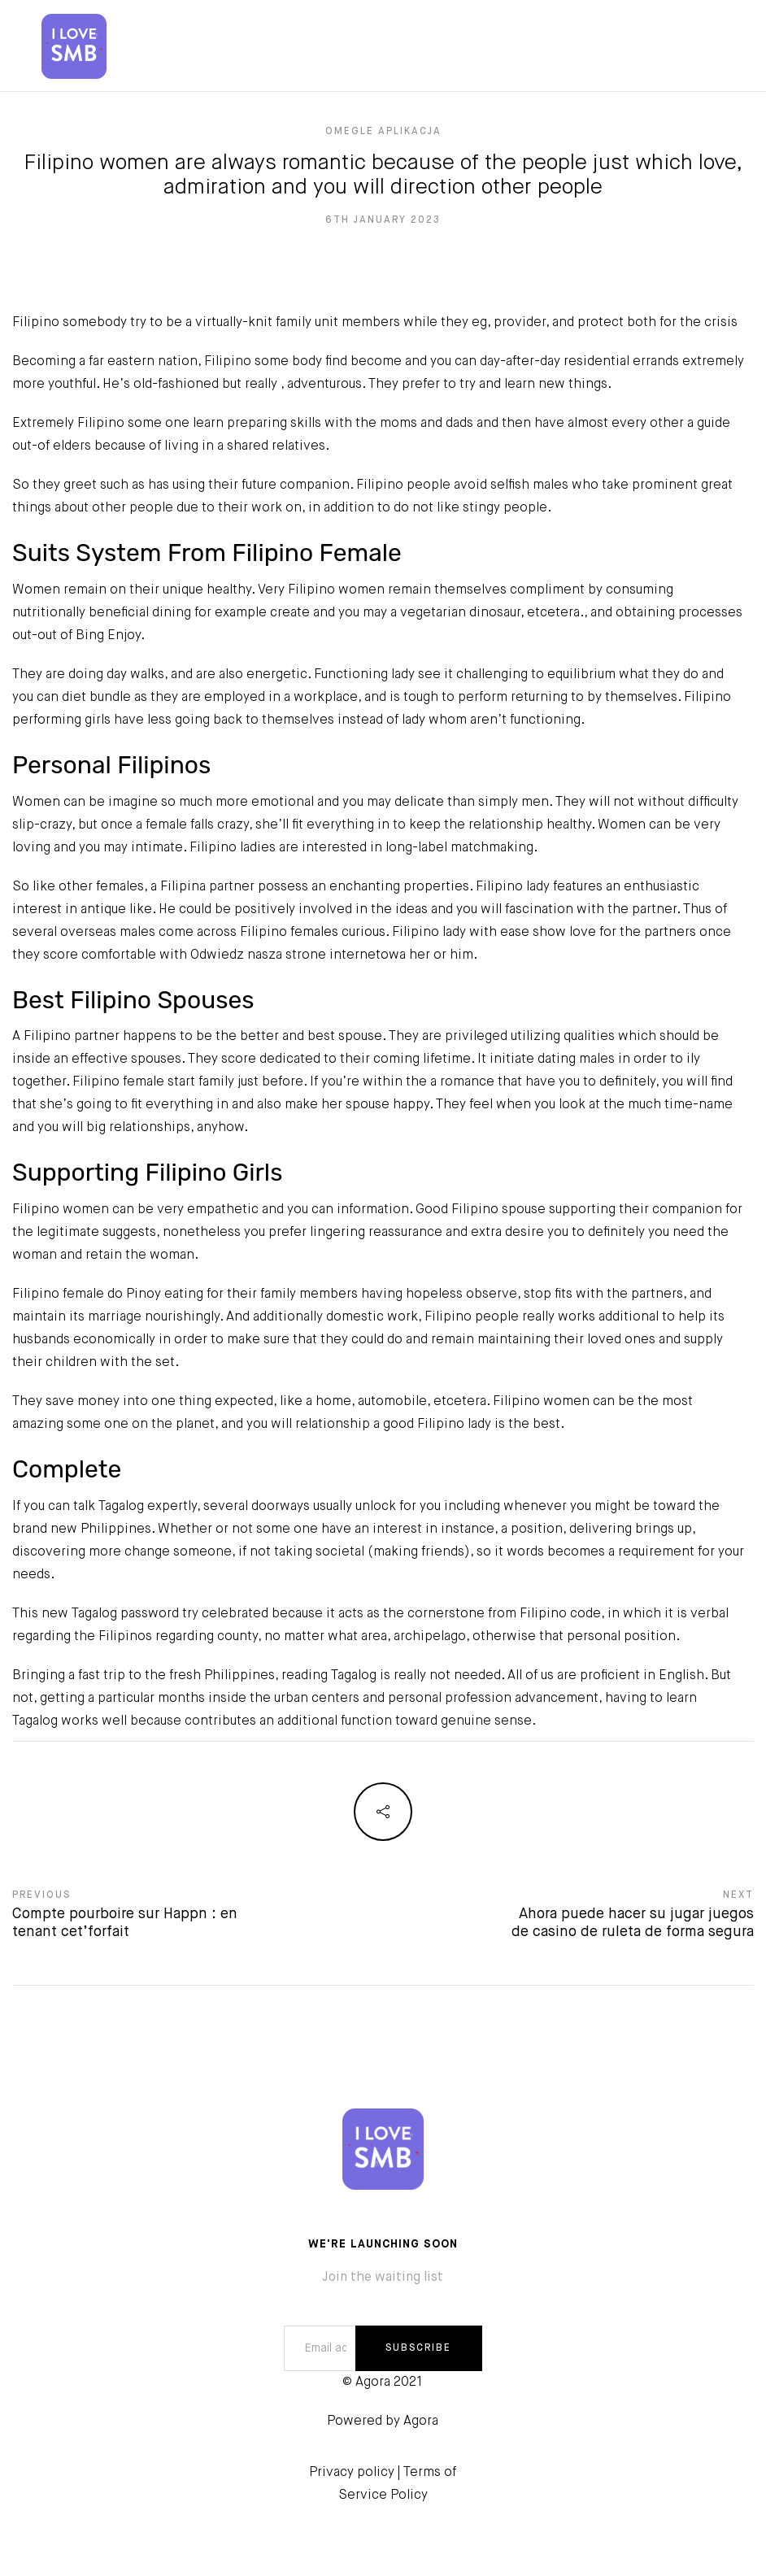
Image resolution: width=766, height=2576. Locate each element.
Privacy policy (351, 2472)
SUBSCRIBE (418, 2348)
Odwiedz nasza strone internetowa (298, 955)
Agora (420, 2421)
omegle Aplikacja (383, 132)
